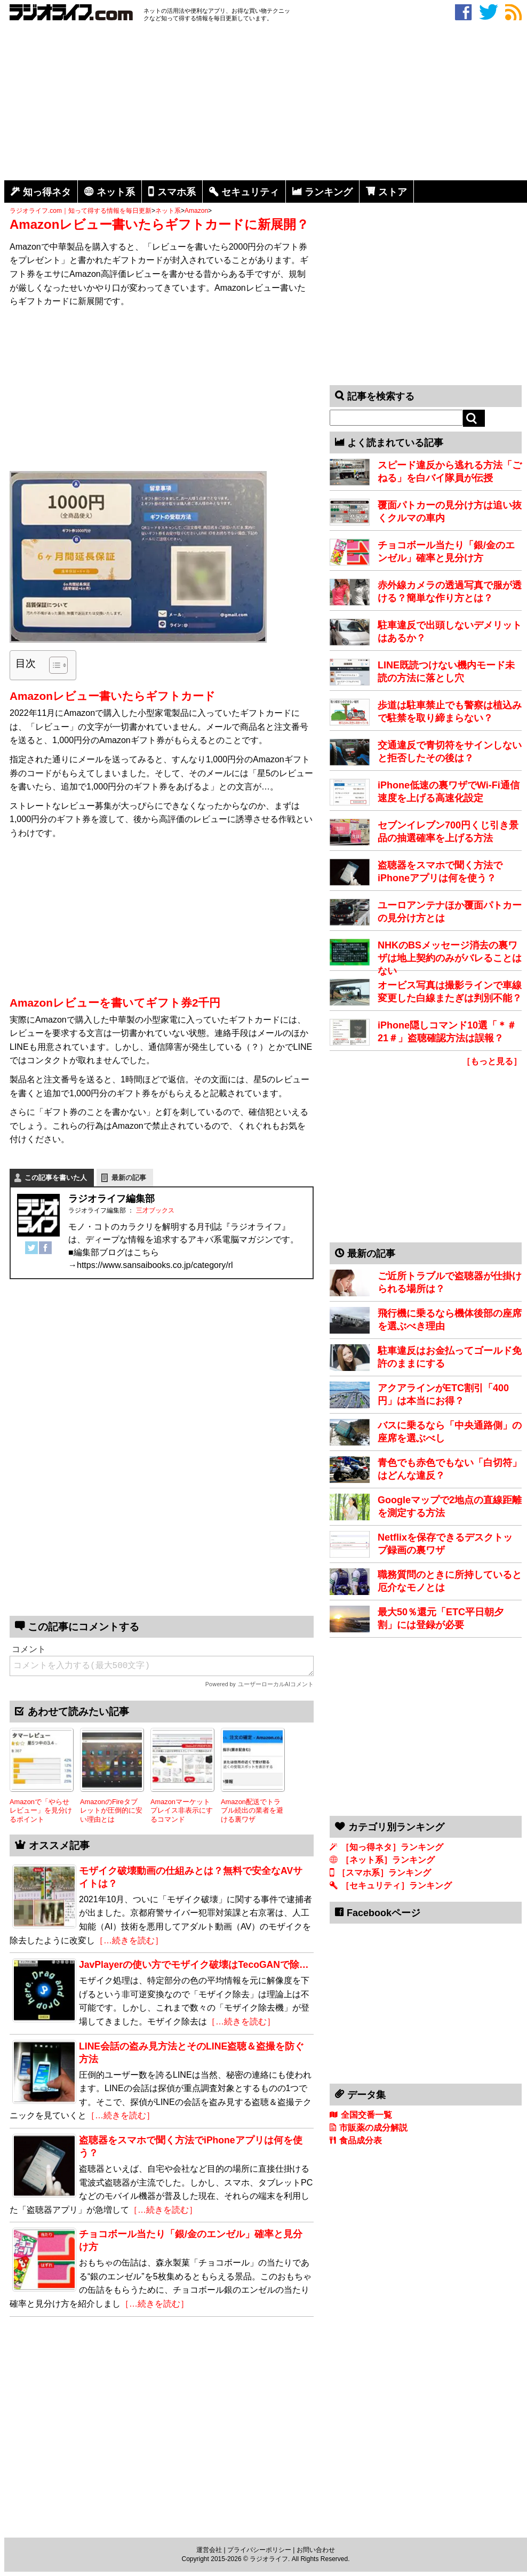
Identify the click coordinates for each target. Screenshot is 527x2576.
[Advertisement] (265, 103)
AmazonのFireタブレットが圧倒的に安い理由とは (111, 1810)
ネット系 (116, 192)
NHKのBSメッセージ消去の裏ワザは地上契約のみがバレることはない (450, 958)
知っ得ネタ (47, 192)
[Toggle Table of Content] (53, 665)
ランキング (329, 192)
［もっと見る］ (492, 1061)
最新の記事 (128, 1178)
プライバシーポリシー (259, 2550)
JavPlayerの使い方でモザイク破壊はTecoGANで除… (194, 1964)
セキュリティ (250, 192)
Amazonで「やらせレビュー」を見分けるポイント (41, 1810)
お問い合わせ (316, 2550)
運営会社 (209, 2550)
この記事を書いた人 (56, 1178)
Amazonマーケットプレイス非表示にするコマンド (181, 1810)
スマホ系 (176, 192)
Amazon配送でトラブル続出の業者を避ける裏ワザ (252, 1810)
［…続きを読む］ (129, 1940)
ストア (392, 192)
